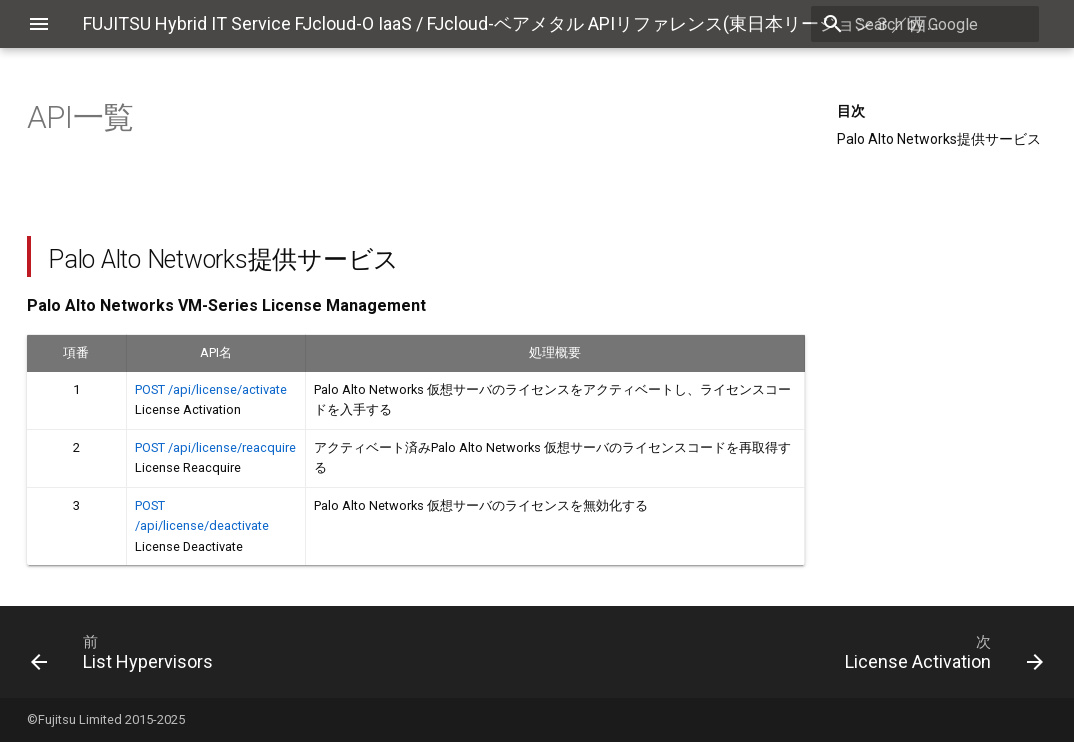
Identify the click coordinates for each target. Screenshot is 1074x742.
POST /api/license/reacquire (215, 447)
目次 (851, 111)
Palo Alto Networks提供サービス (939, 139)
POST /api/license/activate (211, 389)
